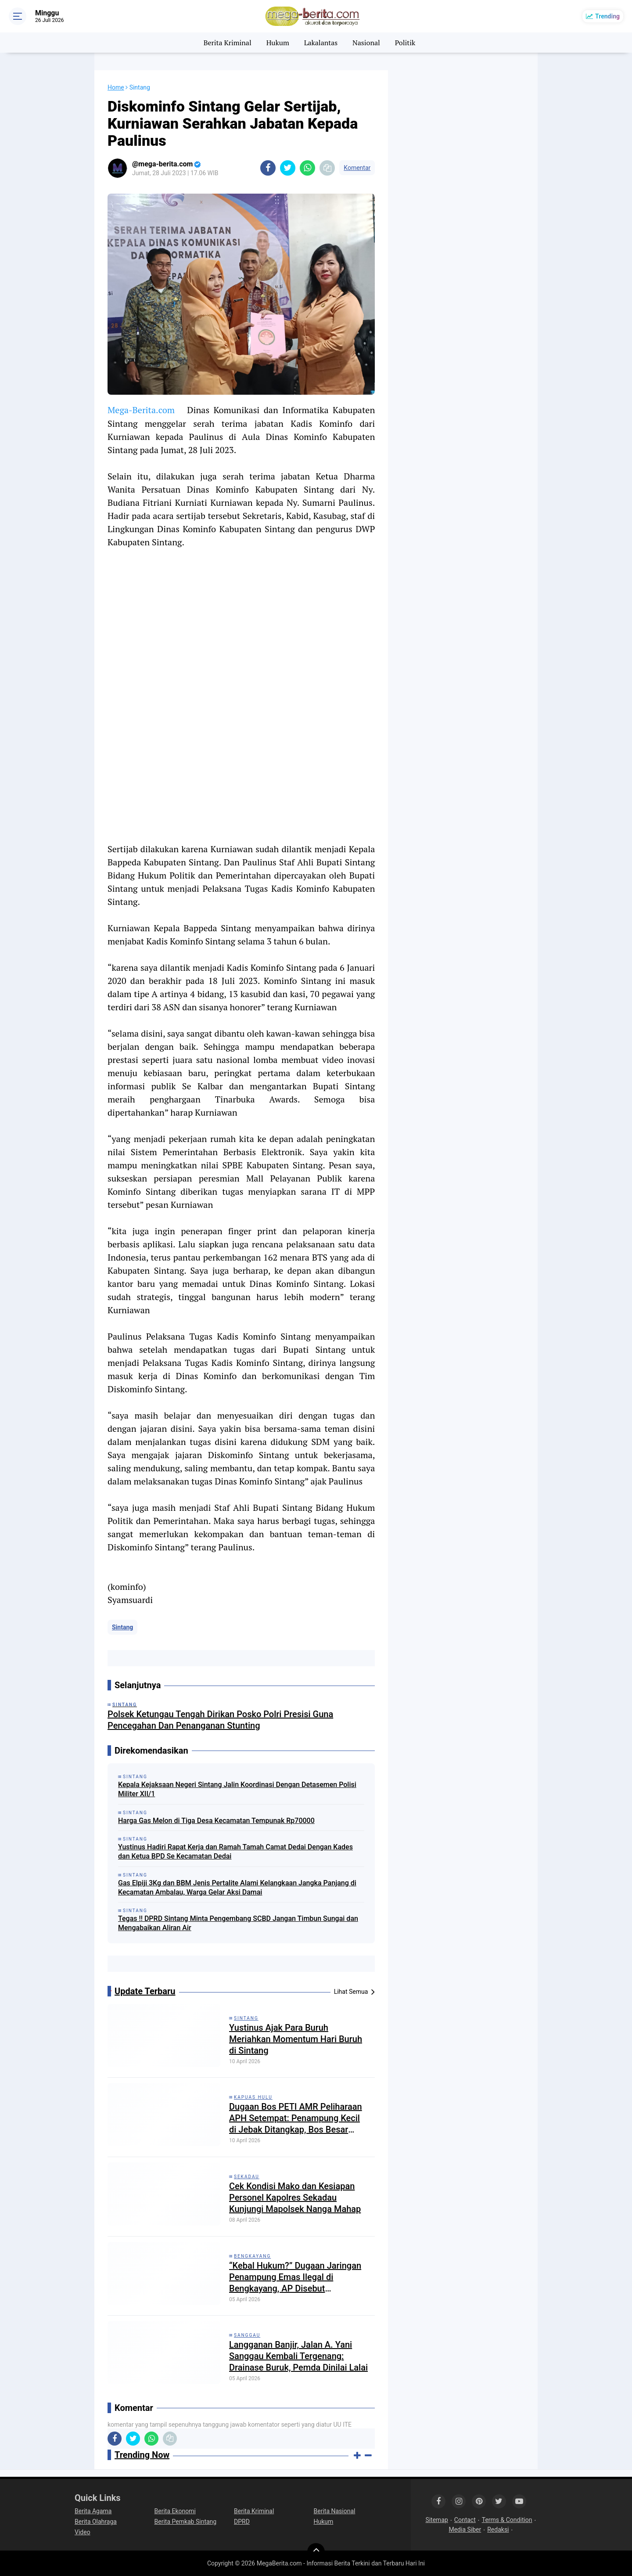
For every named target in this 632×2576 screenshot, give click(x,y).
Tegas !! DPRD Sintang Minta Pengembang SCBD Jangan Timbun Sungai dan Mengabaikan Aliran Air (238, 1923)
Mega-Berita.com (141, 410)
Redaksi (498, 2529)
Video (82, 2532)
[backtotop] (316, 2552)
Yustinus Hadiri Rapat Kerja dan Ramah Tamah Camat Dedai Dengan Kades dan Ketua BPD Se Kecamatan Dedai (235, 1851)
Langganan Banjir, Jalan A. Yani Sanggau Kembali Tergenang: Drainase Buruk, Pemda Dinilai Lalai (298, 2356)
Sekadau (246, 2176)
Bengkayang (252, 2256)
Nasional (366, 42)
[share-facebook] (268, 168)
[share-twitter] (287, 168)
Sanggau (247, 2335)
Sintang (122, 1627)
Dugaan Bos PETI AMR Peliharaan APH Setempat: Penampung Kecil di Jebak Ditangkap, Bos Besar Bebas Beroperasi (295, 2118)
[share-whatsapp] (307, 168)
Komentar (357, 167)
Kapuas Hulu (253, 2097)
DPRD (242, 2521)
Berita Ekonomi (175, 2511)
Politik (405, 42)
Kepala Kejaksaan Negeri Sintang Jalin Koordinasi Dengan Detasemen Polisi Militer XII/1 (237, 1789)
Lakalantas (321, 42)
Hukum (277, 42)
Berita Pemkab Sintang (185, 2521)
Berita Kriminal (227, 42)
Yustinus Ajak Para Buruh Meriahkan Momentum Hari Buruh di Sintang (295, 2039)
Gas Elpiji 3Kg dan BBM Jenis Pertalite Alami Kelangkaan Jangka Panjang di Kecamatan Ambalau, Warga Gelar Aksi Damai (237, 1887)
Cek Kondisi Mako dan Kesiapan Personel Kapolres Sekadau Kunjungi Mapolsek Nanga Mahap (295, 2197)
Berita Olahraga (96, 2521)
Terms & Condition (507, 2519)
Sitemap (436, 2519)
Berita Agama (93, 2511)
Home (116, 87)
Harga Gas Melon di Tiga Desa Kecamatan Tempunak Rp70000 (216, 1820)
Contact (465, 2519)
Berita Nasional (335, 2511)
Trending (607, 16)
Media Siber (465, 2529)
